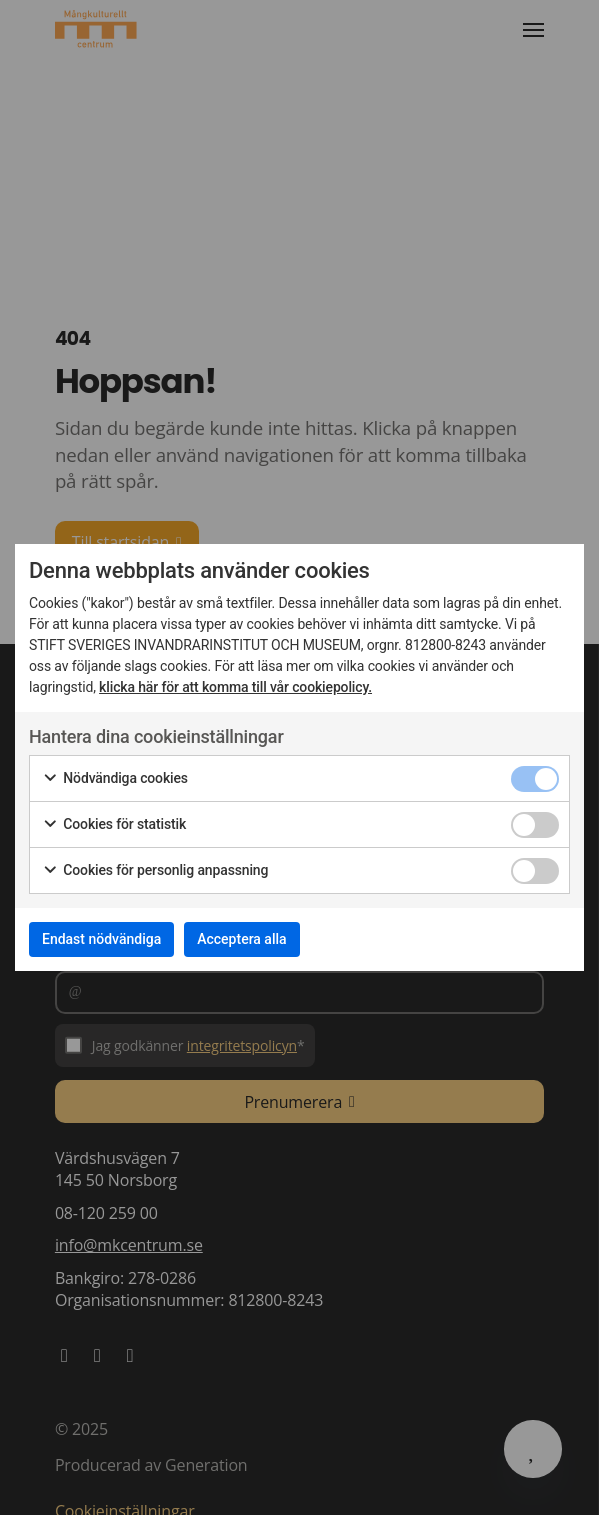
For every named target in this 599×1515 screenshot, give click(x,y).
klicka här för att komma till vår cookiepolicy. (235, 687)
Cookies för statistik (114, 825)
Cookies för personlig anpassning (155, 871)
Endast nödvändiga (101, 939)
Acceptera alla (241, 939)
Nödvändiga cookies (115, 779)
